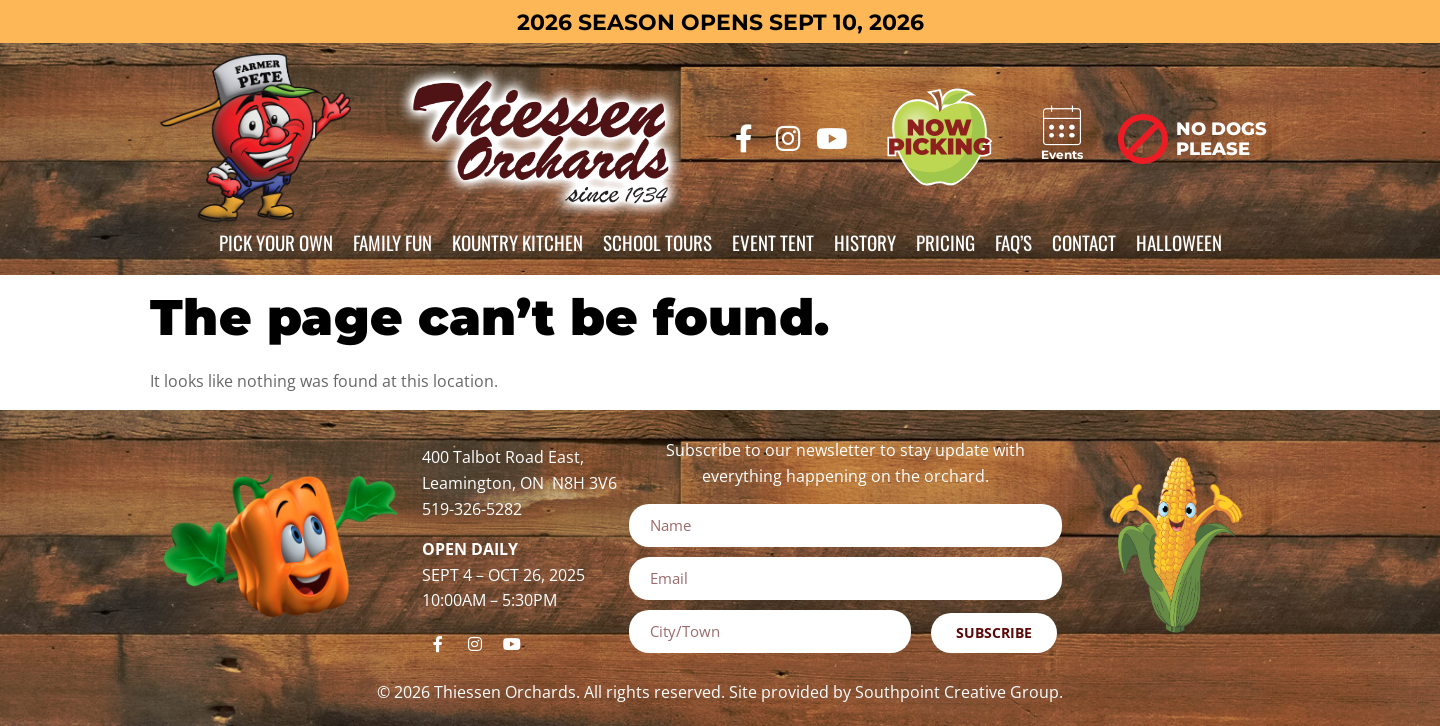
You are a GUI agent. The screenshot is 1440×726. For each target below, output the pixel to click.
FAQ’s (1013, 242)
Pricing (945, 242)
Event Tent (773, 242)
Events (1062, 154)
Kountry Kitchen (517, 242)
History (865, 242)
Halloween (1179, 242)
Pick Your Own (276, 242)
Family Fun (392, 242)
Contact (1084, 242)
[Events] (1062, 126)
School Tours (657, 242)
